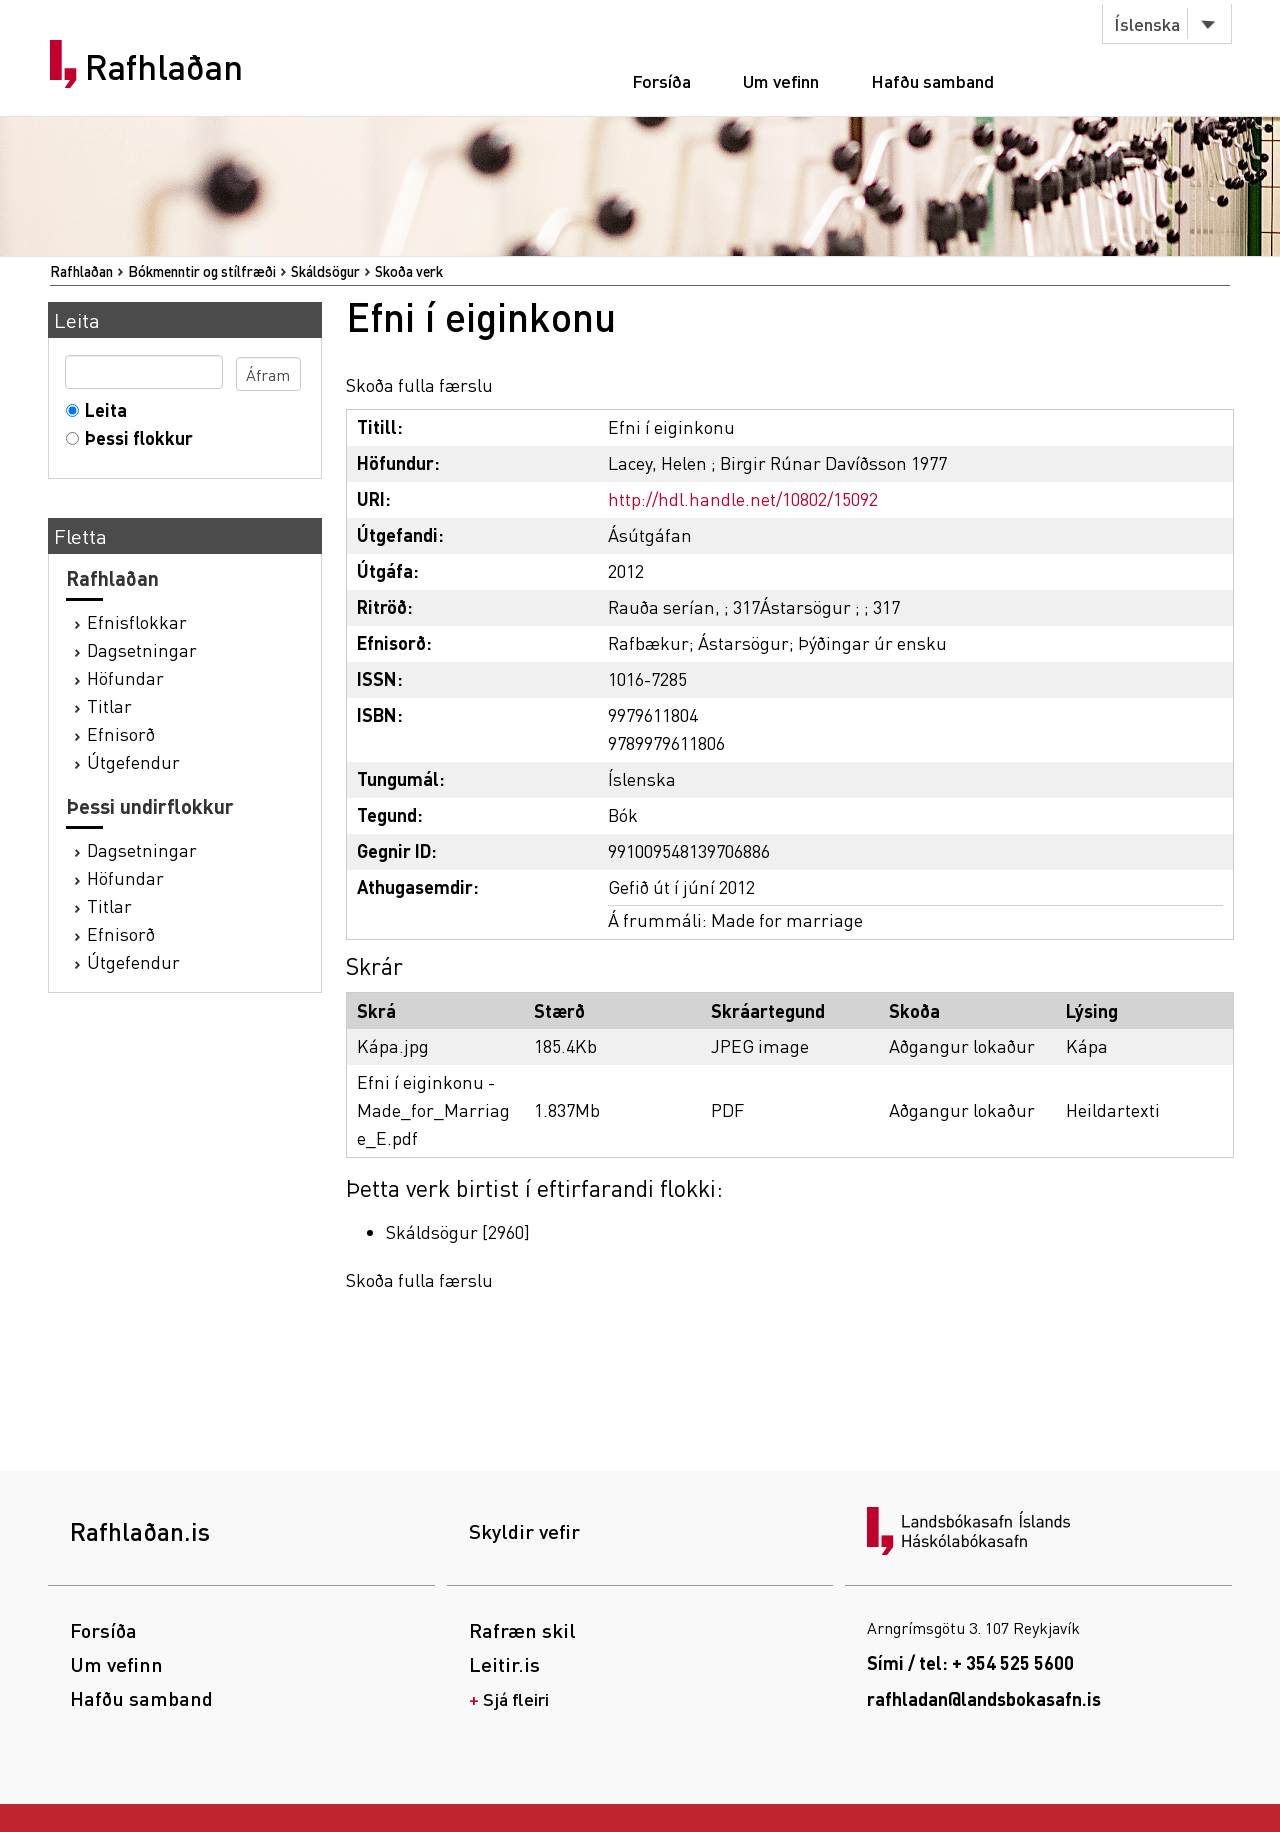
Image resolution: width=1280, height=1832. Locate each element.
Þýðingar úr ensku (872, 642)
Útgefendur (133, 761)
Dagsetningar (142, 649)
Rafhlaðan (164, 67)
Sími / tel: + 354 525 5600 (970, 1662)
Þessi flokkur (134, 437)
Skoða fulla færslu (419, 384)
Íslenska (1147, 23)
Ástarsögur (743, 642)
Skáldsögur (325, 271)
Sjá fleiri (516, 1698)
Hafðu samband (932, 80)
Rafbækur (648, 642)
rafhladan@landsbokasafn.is (984, 1698)
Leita (101, 409)
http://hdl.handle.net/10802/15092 (743, 498)
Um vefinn (781, 80)
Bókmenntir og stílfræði (202, 271)
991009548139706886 (689, 850)
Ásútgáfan (650, 534)
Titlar (109, 705)
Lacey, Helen (657, 462)
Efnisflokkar (137, 621)
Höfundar (125, 677)
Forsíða (661, 80)
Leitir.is (504, 1664)
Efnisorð (121, 733)
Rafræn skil (522, 1630)
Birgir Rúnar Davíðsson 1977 (833, 462)
